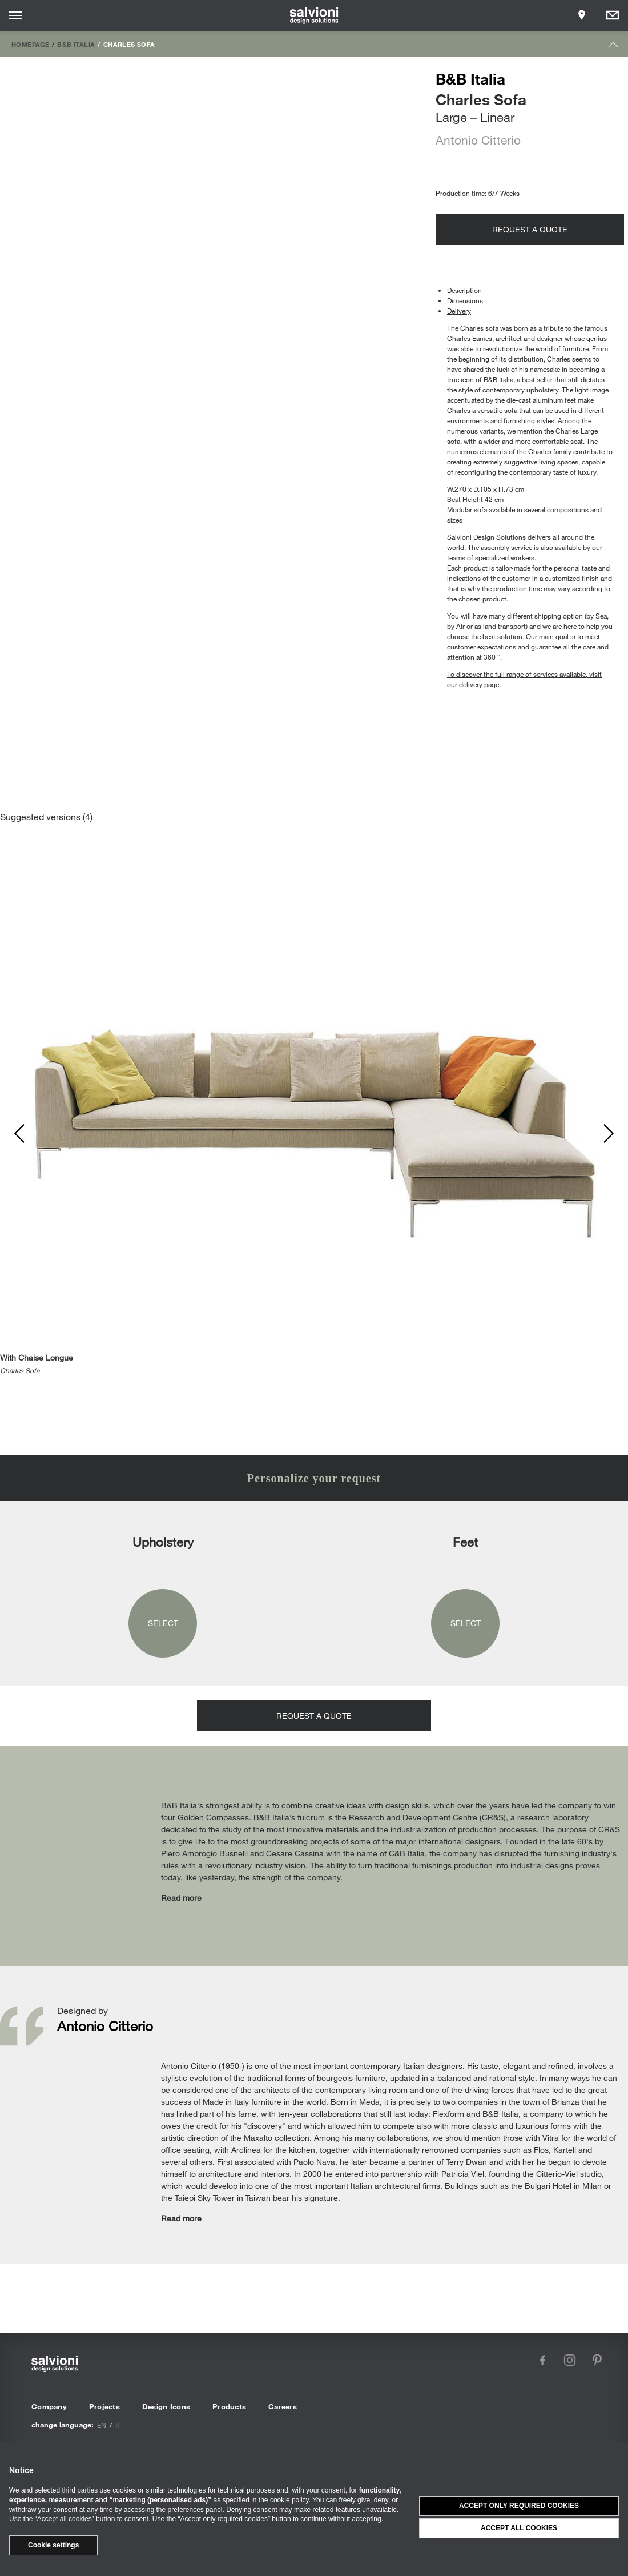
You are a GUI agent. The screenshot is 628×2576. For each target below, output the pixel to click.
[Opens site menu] (15, 15)
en (101, 2425)
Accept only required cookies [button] (519, 2506)
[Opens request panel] (612, 15)
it (118, 2425)
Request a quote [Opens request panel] (529, 229)
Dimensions (465, 300)
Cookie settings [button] (53, 2545)
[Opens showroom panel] (581, 15)
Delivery (459, 310)
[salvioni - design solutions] (314, 15)
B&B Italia (76, 44)
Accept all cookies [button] (519, 2528)
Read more (181, 1898)
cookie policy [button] (289, 2500)
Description (464, 290)
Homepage (30, 44)
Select (163, 1623)
